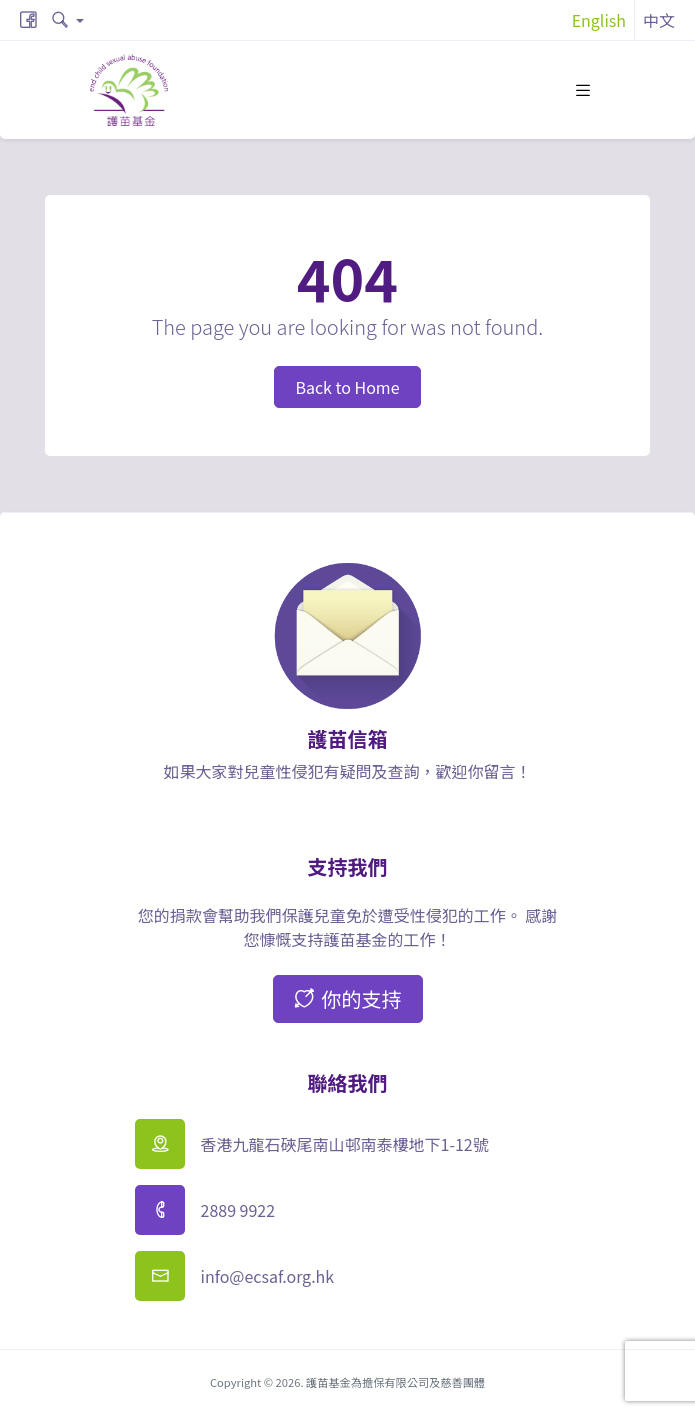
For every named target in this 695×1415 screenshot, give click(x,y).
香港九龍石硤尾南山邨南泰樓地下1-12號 (345, 1144)
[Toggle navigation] (583, 90)
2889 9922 (238, 1210)
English (599, 20)
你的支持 (348, 998)
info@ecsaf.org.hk (268, 1276)
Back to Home (347, 387)
